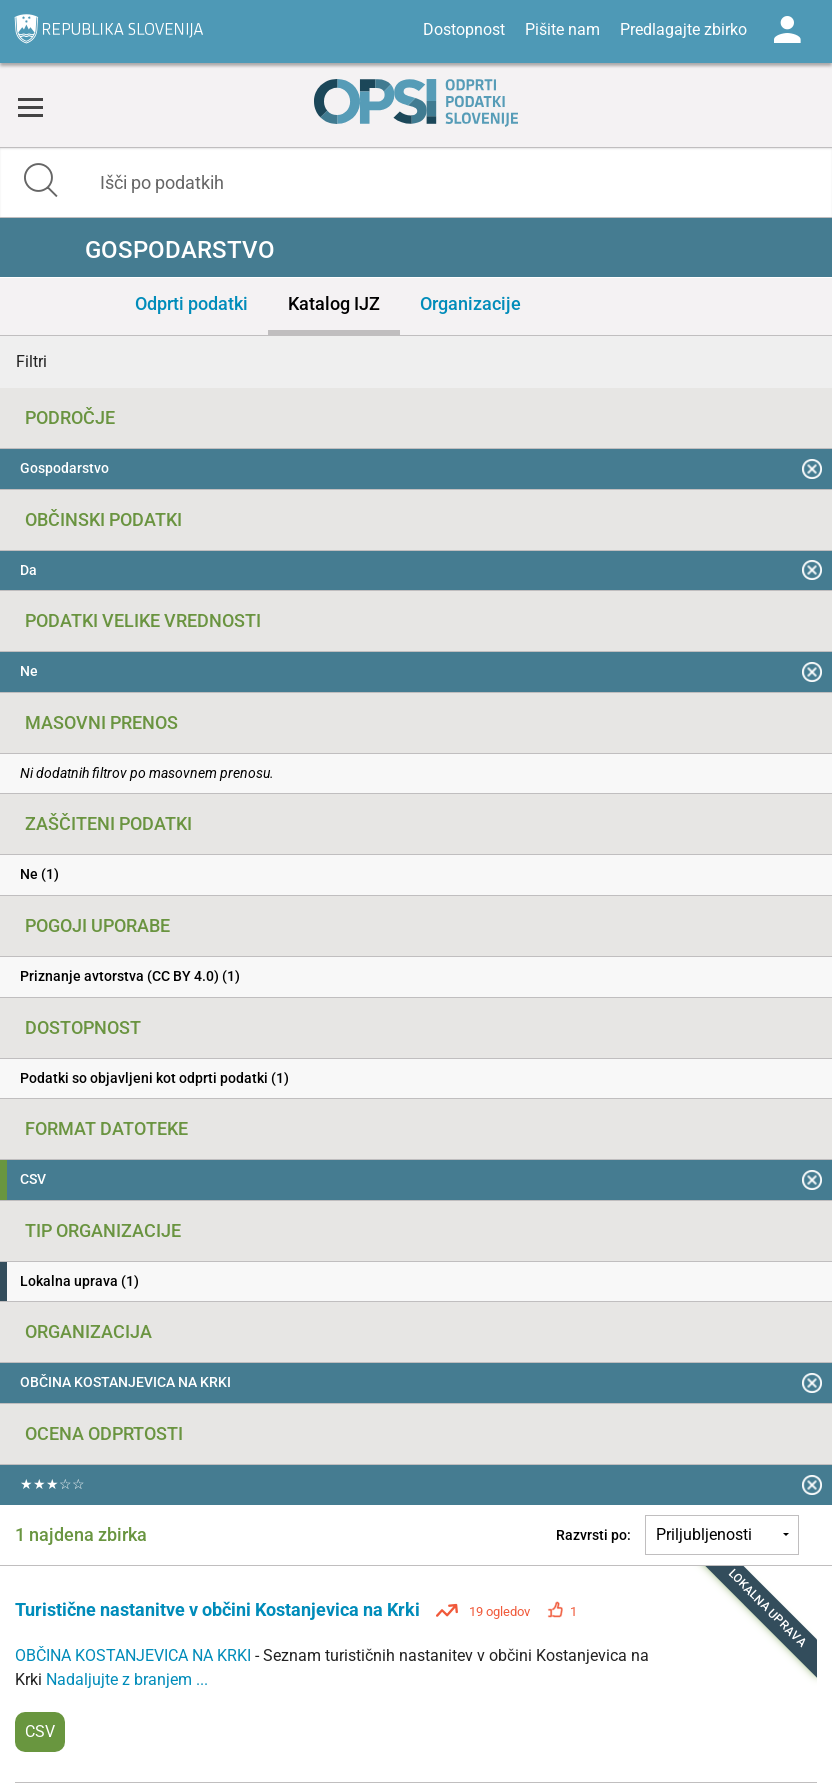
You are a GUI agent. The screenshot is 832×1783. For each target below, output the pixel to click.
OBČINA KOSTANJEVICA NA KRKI (135, 1655)
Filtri (31, 361)
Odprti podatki (191, 303)
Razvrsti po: (593, 1535)
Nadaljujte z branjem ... (127, 1679)
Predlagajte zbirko (683, 29)
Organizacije (470, 303)
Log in (787, 30)
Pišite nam (562, 29)
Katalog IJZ (334, 303)
